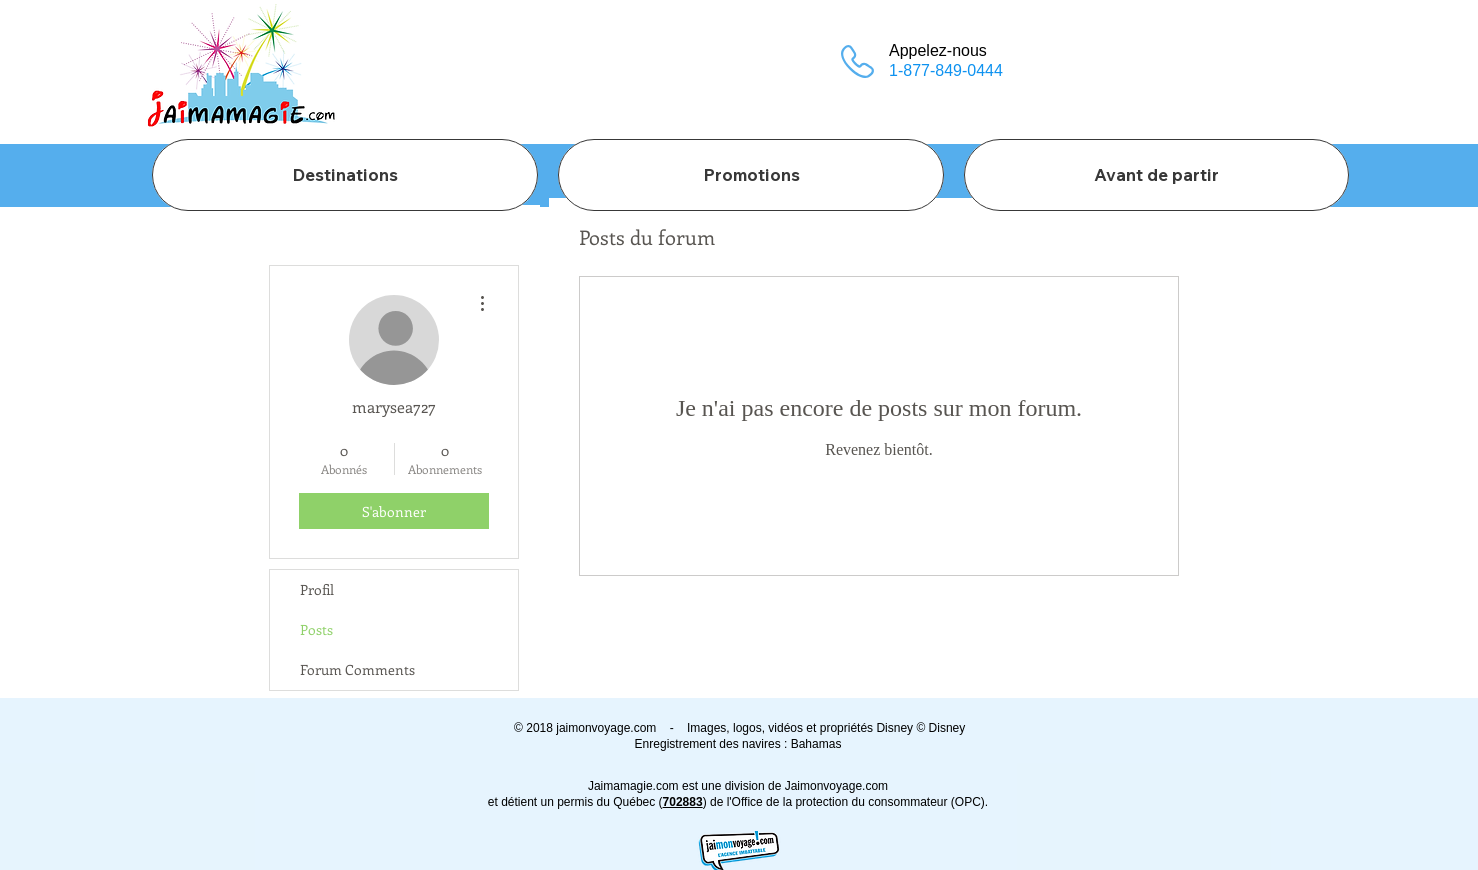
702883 (683, 802)
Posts (316, 629)
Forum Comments (357, 669)
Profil (317, 589)
